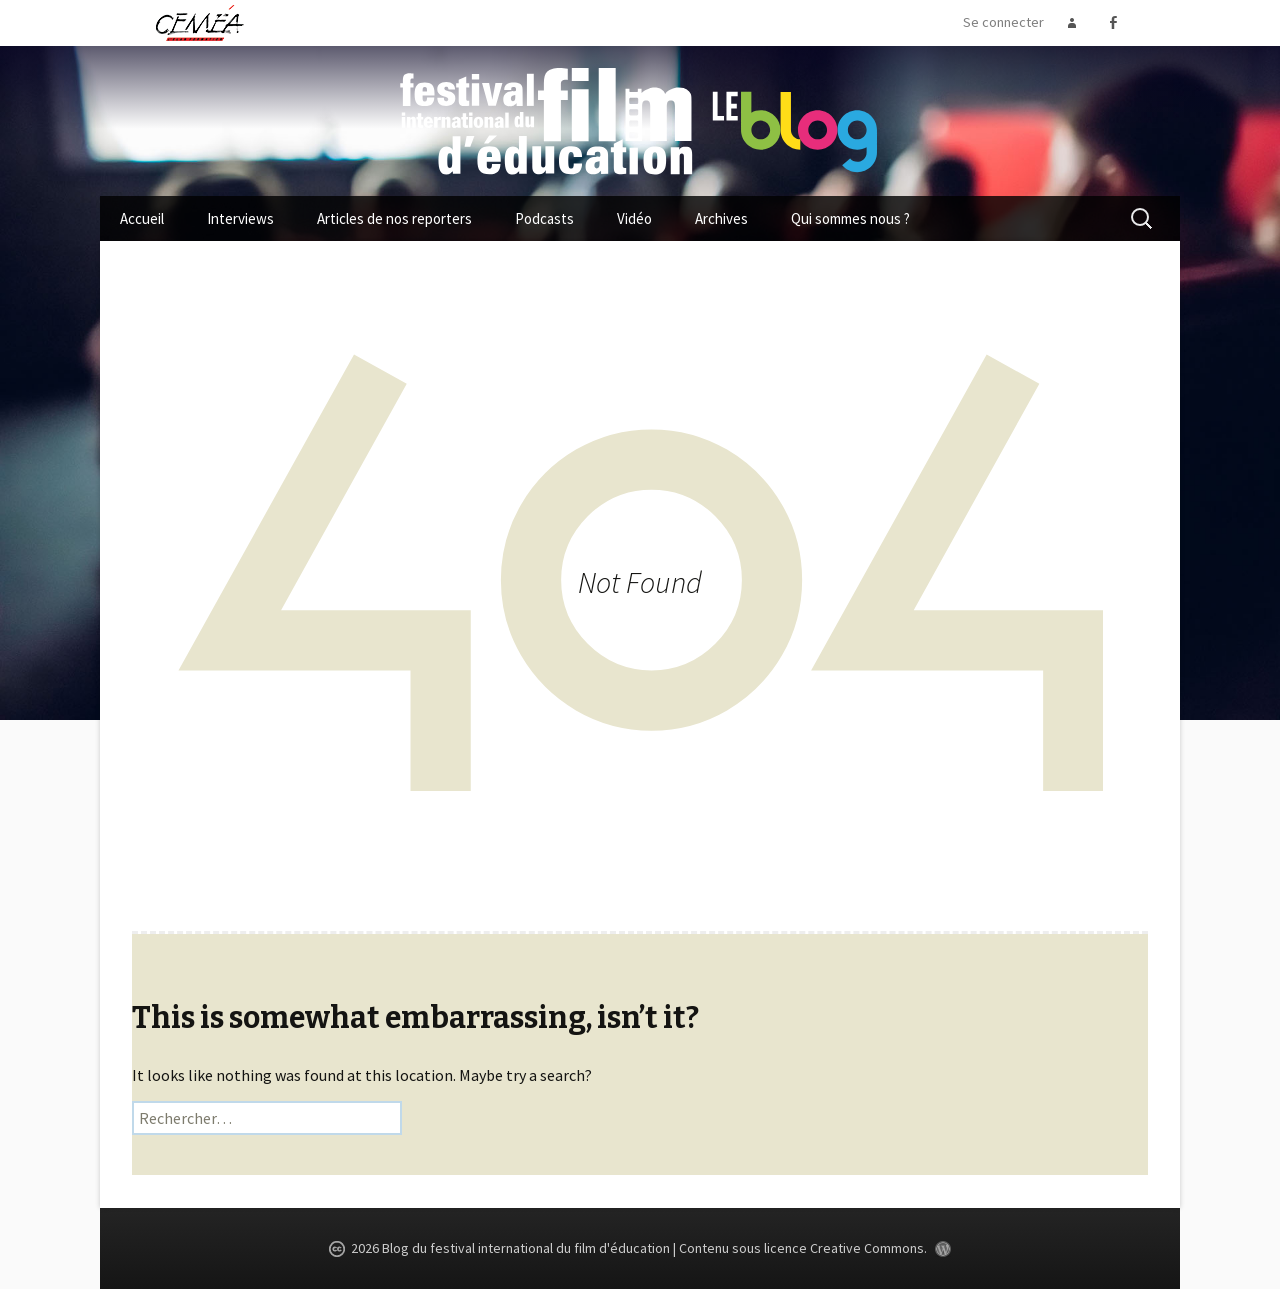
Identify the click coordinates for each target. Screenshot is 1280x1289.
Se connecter (1003, 22)
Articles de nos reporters (394, 218)
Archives (721, 218)
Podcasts (544, 218)
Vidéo (634, 218)
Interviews (240, 218)
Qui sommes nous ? (850, 218)
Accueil (142, 218)
